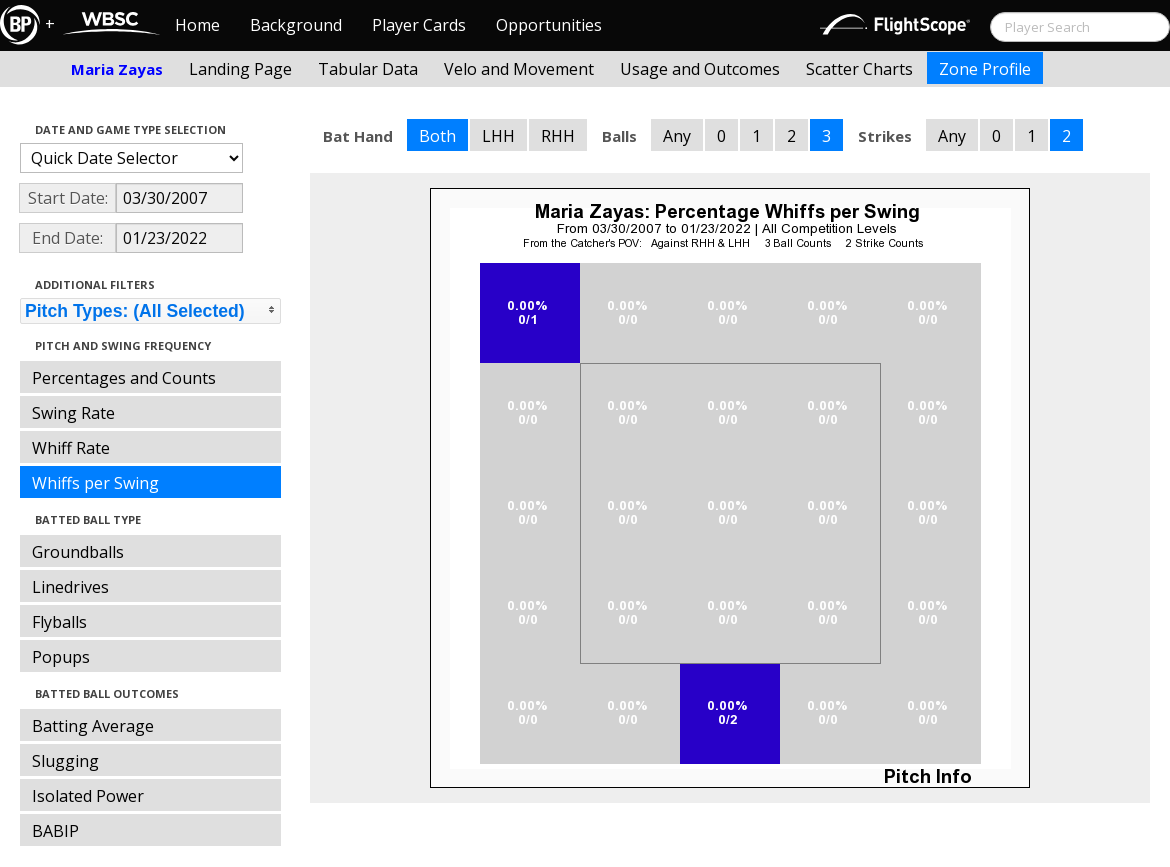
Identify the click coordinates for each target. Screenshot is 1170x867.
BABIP (55, 831)
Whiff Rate (71, 448)
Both (437, 136)
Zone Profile (985, 69)
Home (197, 25)
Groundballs (78, 552)
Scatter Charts (859, 69)
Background (296, 25)
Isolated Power (88, 796)
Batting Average (93, 726)
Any (677, 136)
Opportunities (549, 25)
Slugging (65, 761)
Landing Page (240, 69)
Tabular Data (368, 69)
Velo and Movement (519, 69)
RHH (558, 136)
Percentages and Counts (124, 378)
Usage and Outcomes (700, 69)
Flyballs (59, 622)
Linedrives (70, 587)
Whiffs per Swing (95, 483)
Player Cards (419, 25)
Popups (61, 657)
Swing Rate (73, 413)
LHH (498, 136)
